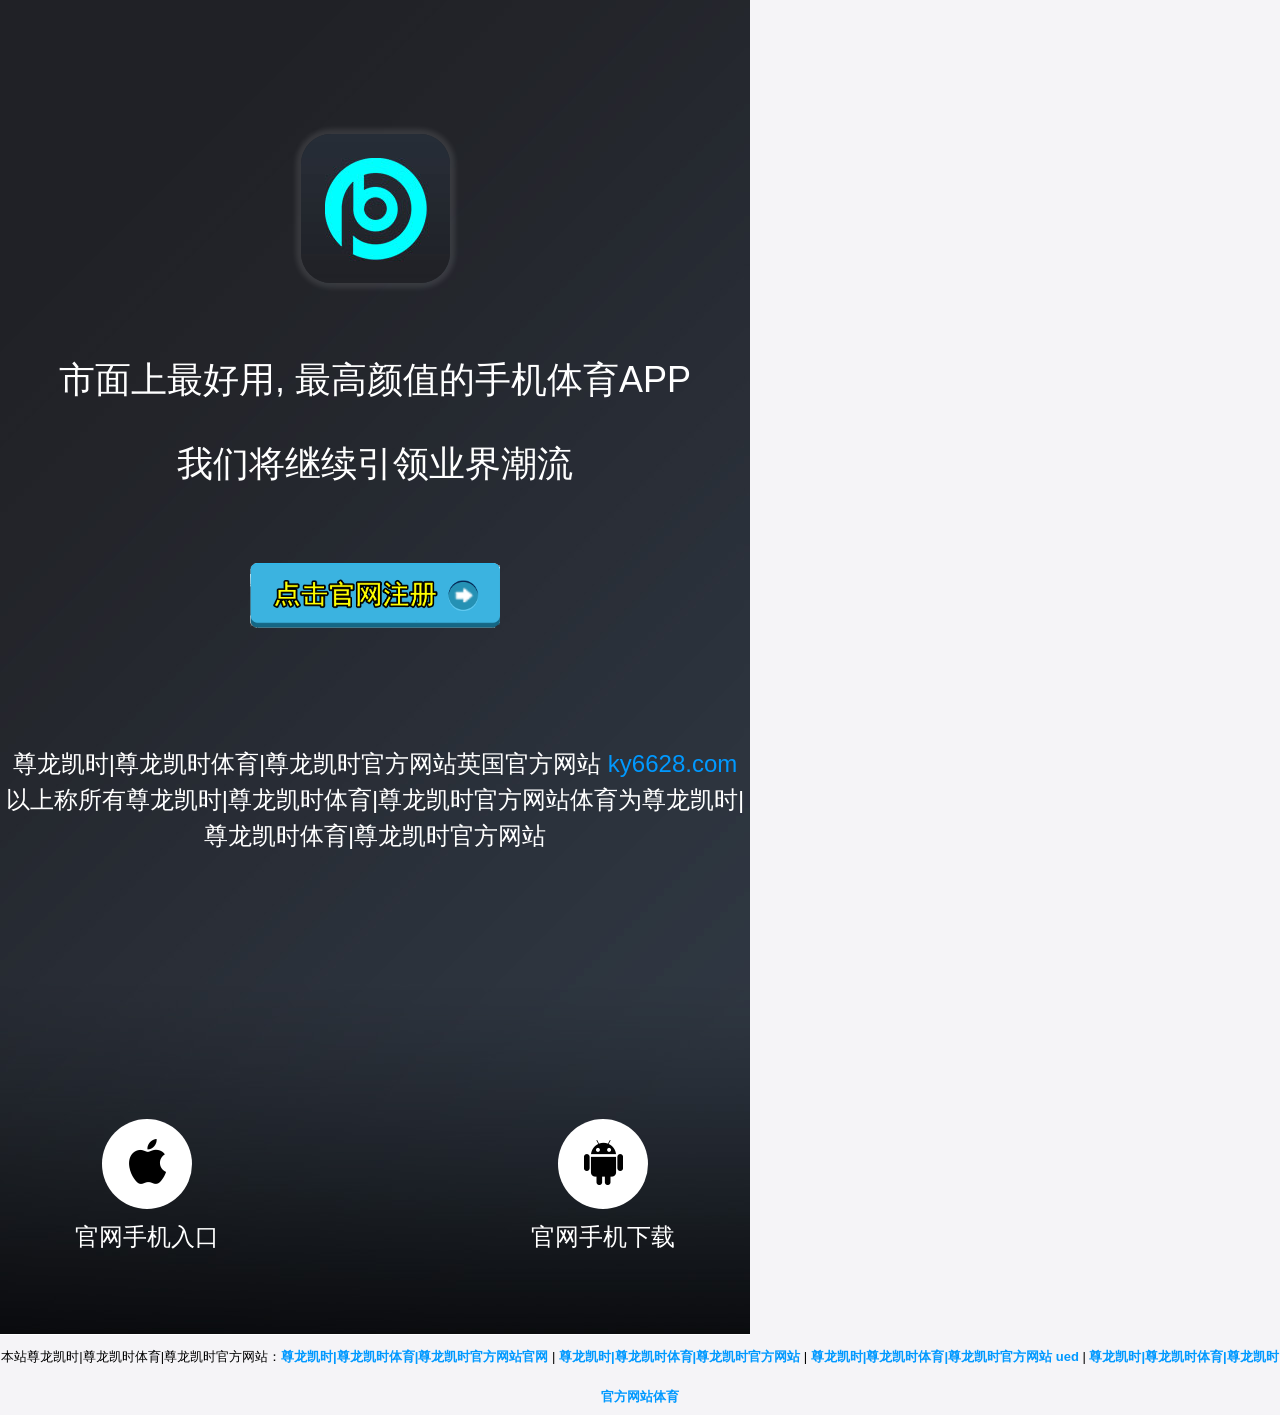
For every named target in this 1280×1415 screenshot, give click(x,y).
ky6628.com (672, 763)
